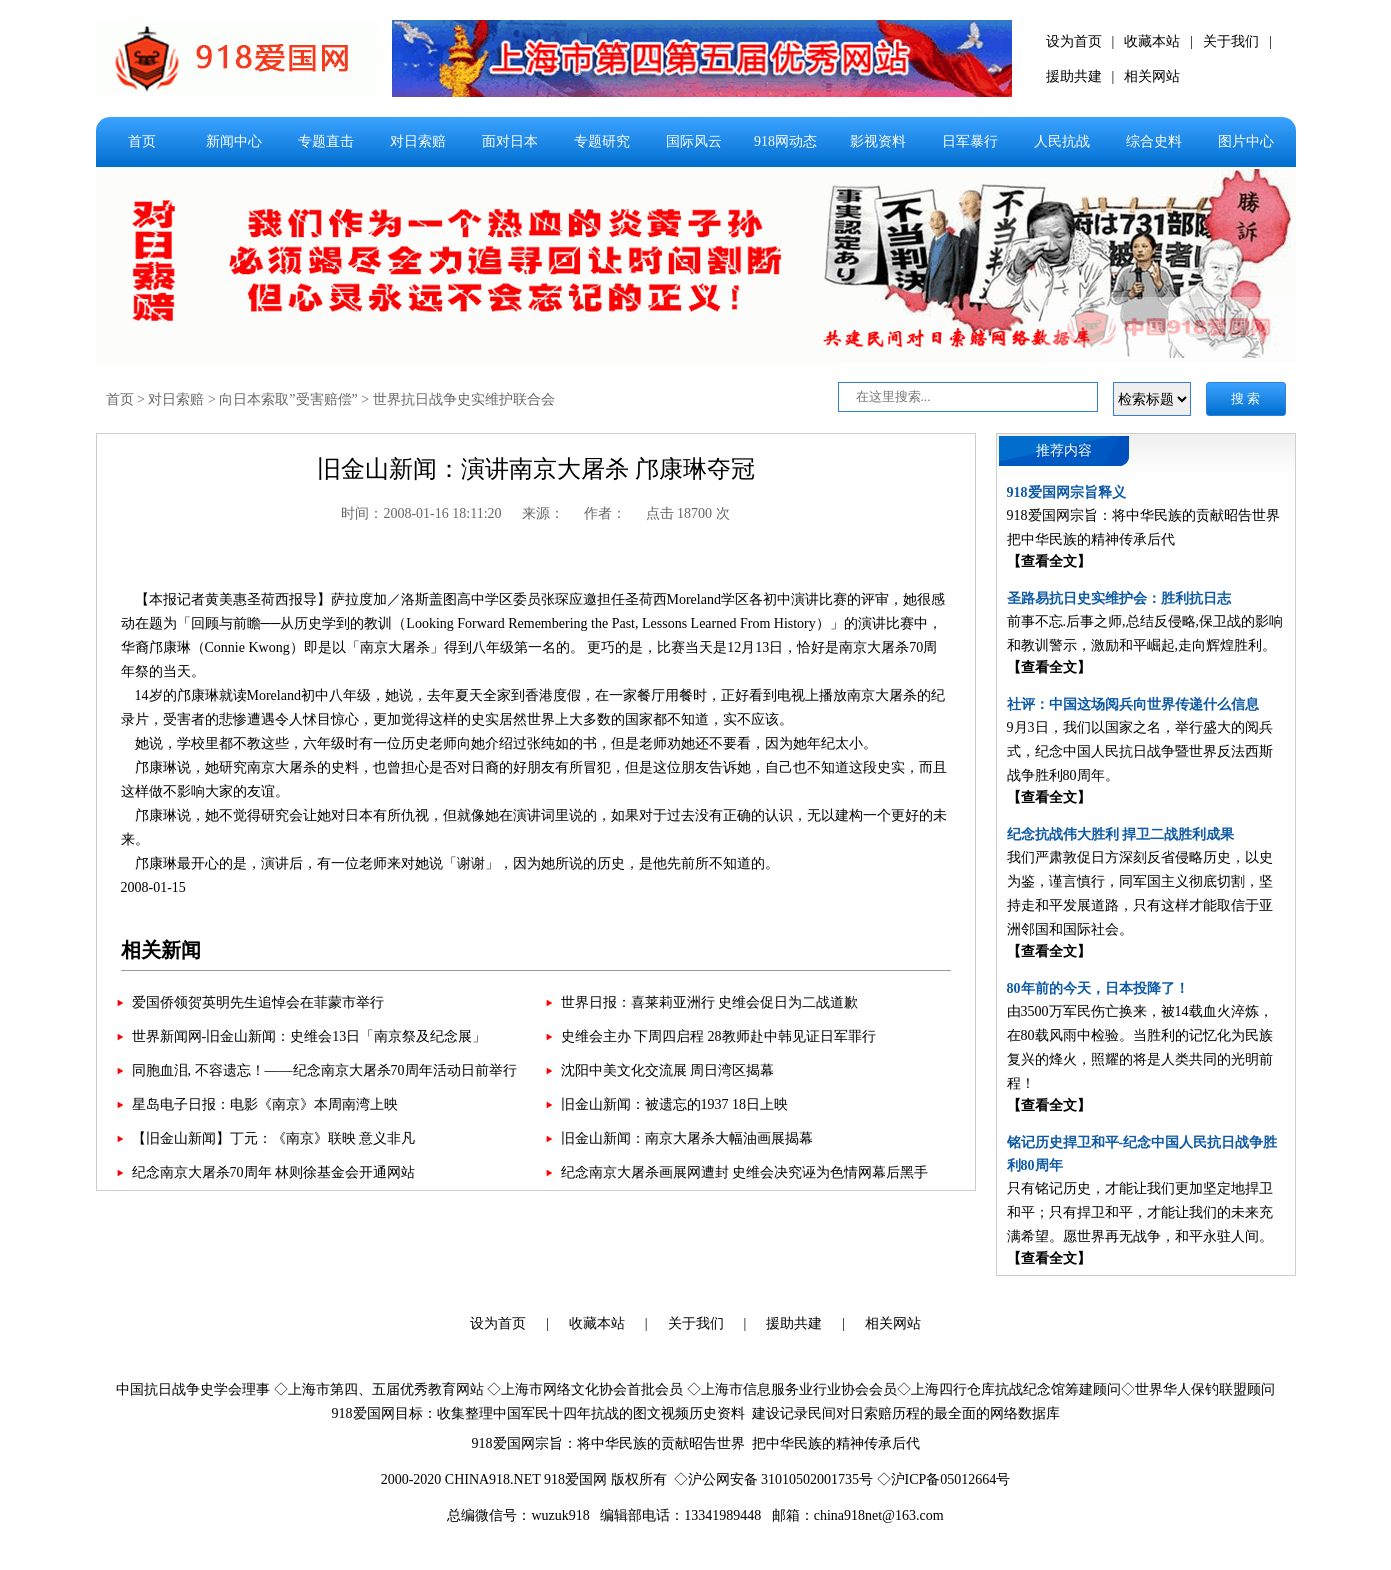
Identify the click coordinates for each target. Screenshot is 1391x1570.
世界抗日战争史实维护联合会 (464, 399)
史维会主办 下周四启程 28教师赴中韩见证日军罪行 (718, 1036)
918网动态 (785, 141)
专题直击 (326, 141)
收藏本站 (1152, 41)
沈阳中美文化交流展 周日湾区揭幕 (668, 1070)
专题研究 (602, 141)
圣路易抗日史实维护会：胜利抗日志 (1119, 598)
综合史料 (1154, 141)
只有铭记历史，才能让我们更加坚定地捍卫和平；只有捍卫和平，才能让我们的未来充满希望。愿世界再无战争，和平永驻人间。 (1140, 1212)
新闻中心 (234, 141)
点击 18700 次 (688, 513)
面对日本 (510, 141)
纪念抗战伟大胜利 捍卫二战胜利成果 (1121, 834)
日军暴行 (970, 141)
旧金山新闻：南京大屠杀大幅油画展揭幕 (687, 1138)
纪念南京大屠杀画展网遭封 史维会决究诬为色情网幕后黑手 (745, 1172)
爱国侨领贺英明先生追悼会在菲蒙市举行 (258, 1002)
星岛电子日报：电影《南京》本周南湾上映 (265, 1104)
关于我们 (1231, 41)
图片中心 (1246, 141)
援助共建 (1074, 76)
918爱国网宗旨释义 (1066, 492)
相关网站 (1152, 76)
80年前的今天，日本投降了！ (1098, 988)
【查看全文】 (1049, 561)
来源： (543, 513)
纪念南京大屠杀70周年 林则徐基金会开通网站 (274, 1172)
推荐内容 (1064, 450)
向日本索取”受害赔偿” (288, 399)
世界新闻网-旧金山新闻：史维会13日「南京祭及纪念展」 (309, 1036)
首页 (142, 141)
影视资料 (878, 141)
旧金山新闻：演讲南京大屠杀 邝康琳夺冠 (536, 469)
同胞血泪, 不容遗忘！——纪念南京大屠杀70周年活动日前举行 (324, 1070)
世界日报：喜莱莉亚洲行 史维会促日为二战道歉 (710, 1002)
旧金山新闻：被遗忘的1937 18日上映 (675, 1104)
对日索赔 (418, 141)
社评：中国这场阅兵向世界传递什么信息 (1133, 704)
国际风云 (694, 141)
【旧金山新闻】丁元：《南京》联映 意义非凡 (274, 1138)
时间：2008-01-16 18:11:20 (421, 513)
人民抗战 (1062, 141)
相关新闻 (161, 950)
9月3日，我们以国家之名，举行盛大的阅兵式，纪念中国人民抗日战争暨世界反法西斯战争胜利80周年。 (1140, 751)
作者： (605, 513)
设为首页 (1074, 41)
